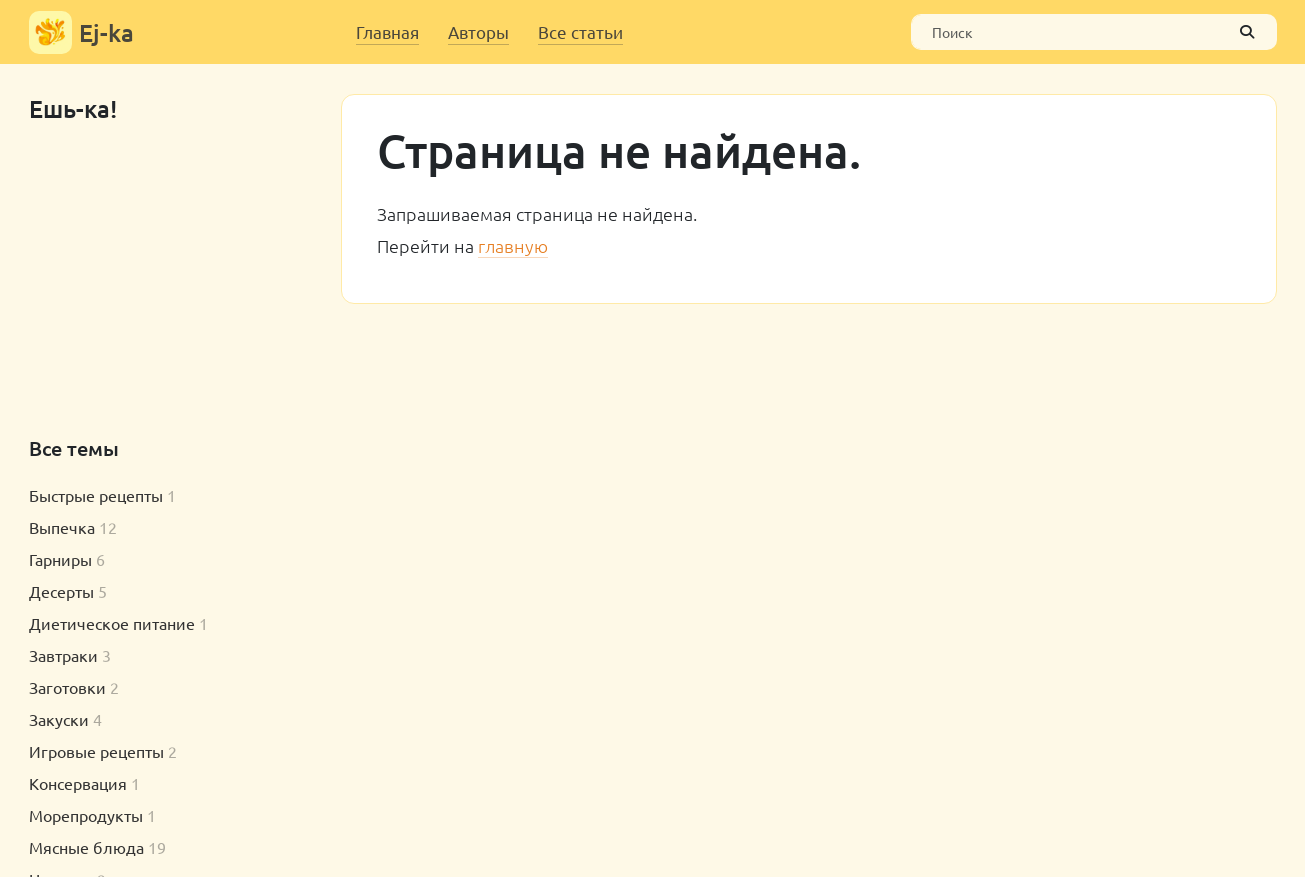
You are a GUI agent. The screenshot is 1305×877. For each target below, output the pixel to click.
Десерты (61, 591)
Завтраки (63, 655)
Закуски (59, 719)
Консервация (78, 783)
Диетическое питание (112, 623)
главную (513, 245)
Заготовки (67, 687)
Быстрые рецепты (96, 495)
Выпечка (62, 527)
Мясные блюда (86, 847)
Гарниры (60, 559)
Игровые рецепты (96, 751)
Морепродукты (86, 815)
